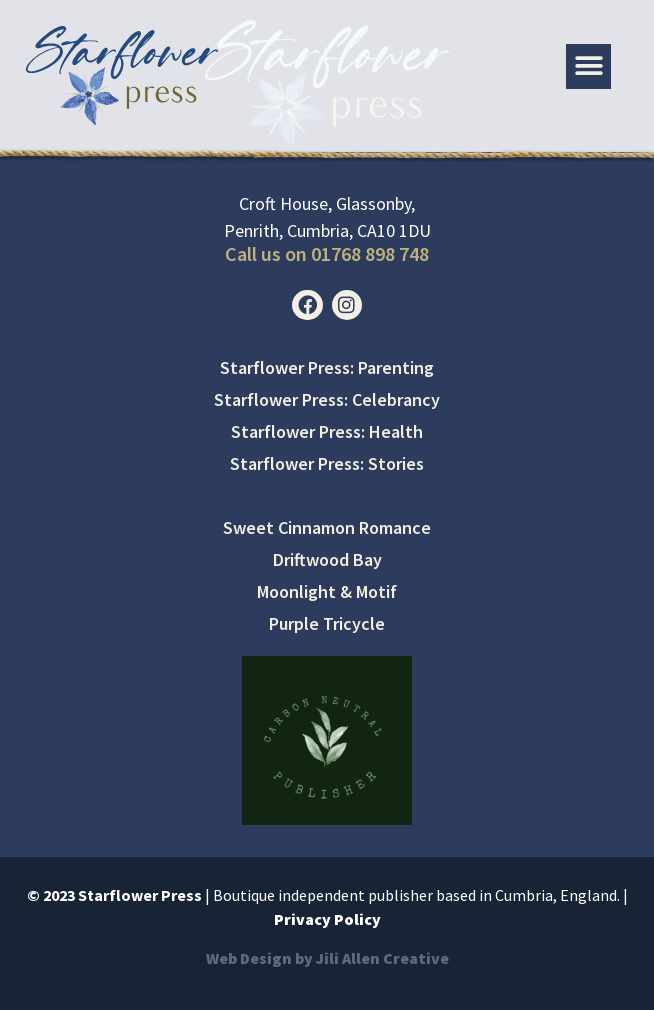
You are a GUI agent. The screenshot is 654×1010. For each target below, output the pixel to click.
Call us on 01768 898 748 (327, 253)
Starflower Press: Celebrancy (327, 399)
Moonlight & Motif (327, 591)
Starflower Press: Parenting (327, 367)
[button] (588, 66)
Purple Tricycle (327, 623)
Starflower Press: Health (327, 431)
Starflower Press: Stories (327, 463)
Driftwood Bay (327, 559)
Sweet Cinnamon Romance (327, 527)
